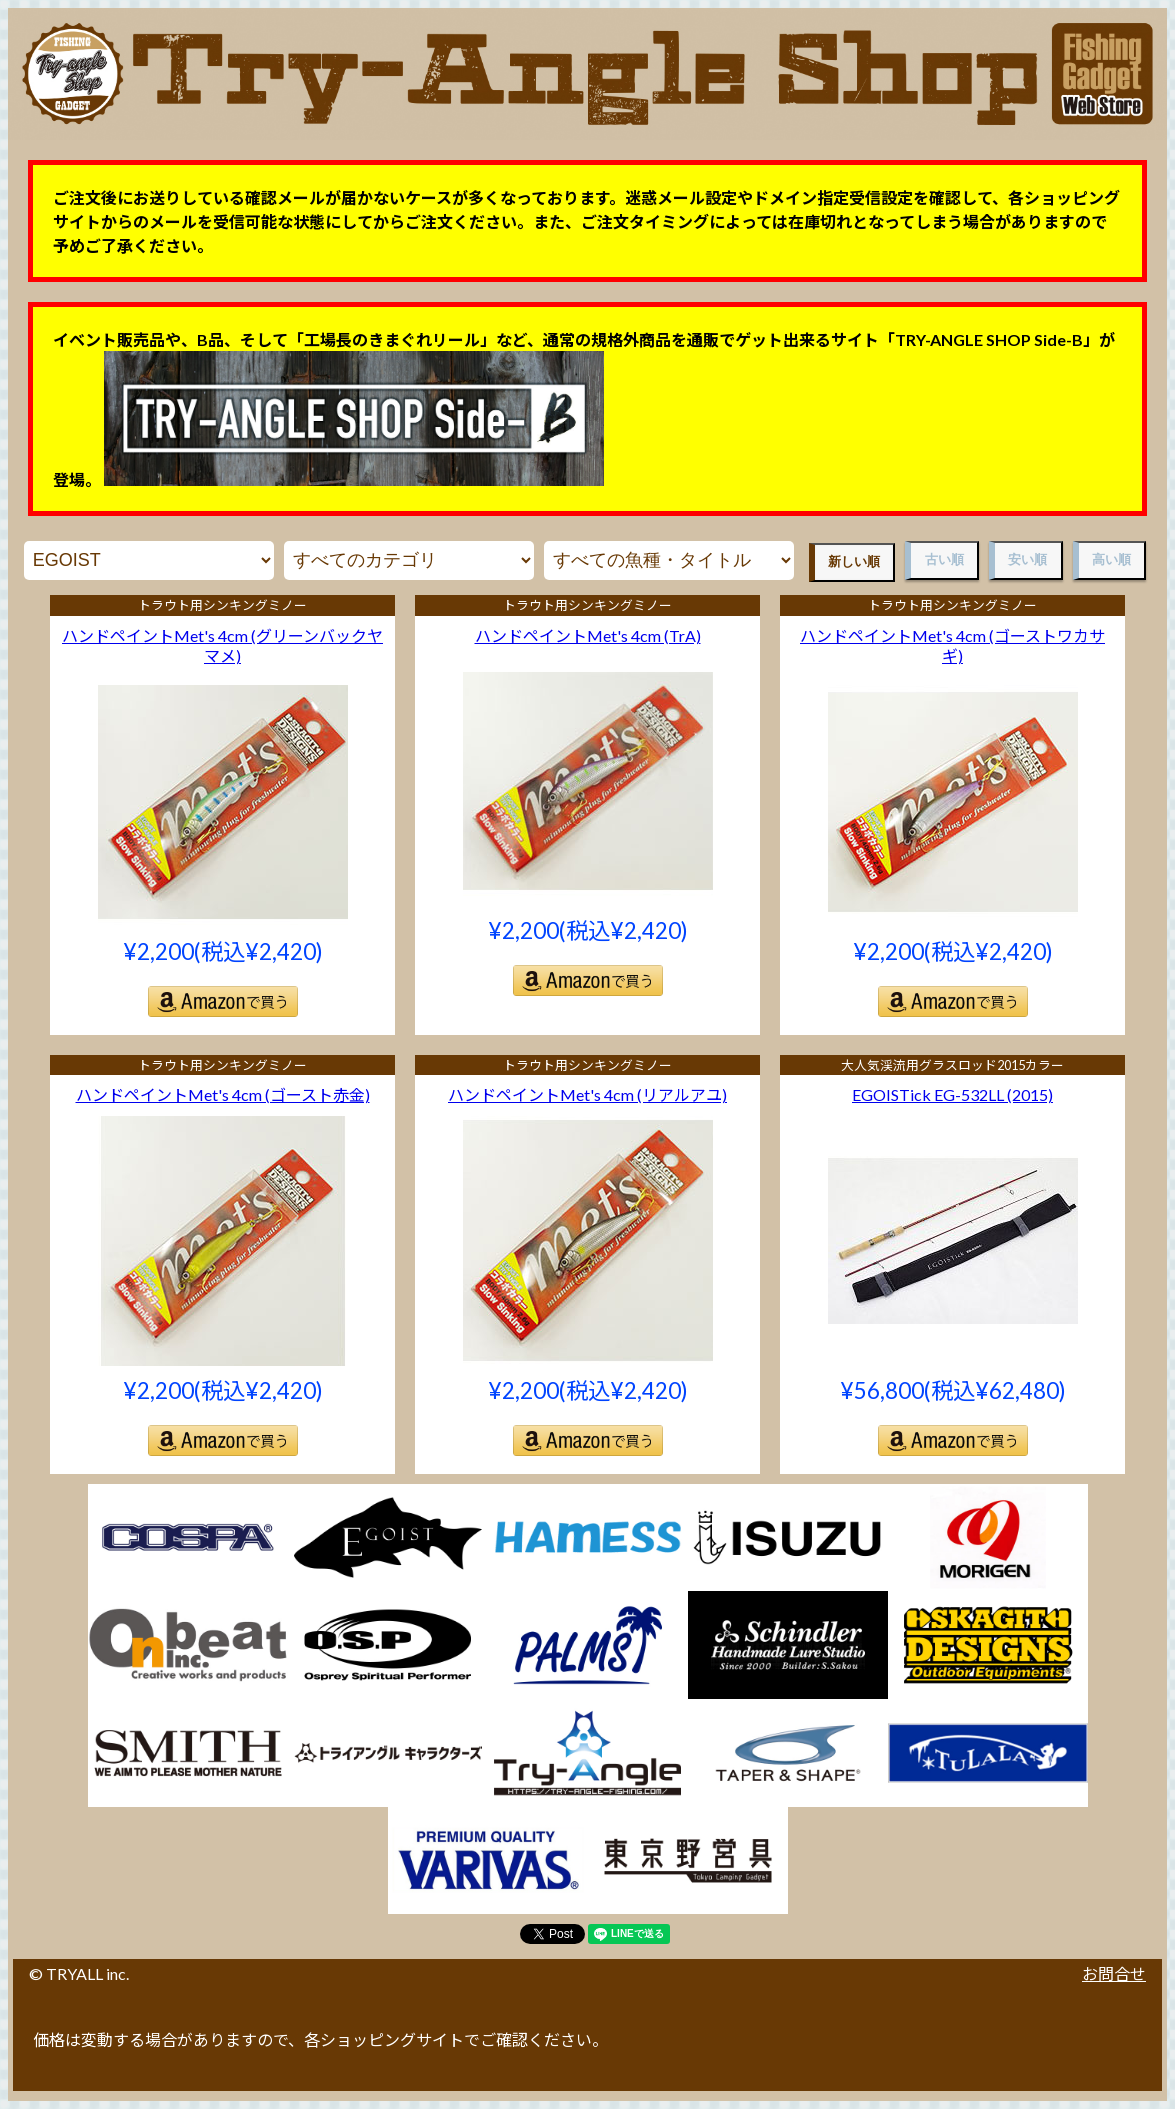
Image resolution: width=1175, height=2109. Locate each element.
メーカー (149, 560)
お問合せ (1114, 1973)
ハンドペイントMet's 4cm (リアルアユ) (587, 1094)
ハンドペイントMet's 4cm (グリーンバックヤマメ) (222, 646)
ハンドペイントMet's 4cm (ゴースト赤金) (223, 1094)
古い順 (944, 559)
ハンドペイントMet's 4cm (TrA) (588, 635)
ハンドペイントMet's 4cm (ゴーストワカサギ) (952, 646)
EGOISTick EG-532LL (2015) (952, 1094)
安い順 (1027, 559)
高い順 (1111, 559)
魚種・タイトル (669, 560)
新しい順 (854, 561)
